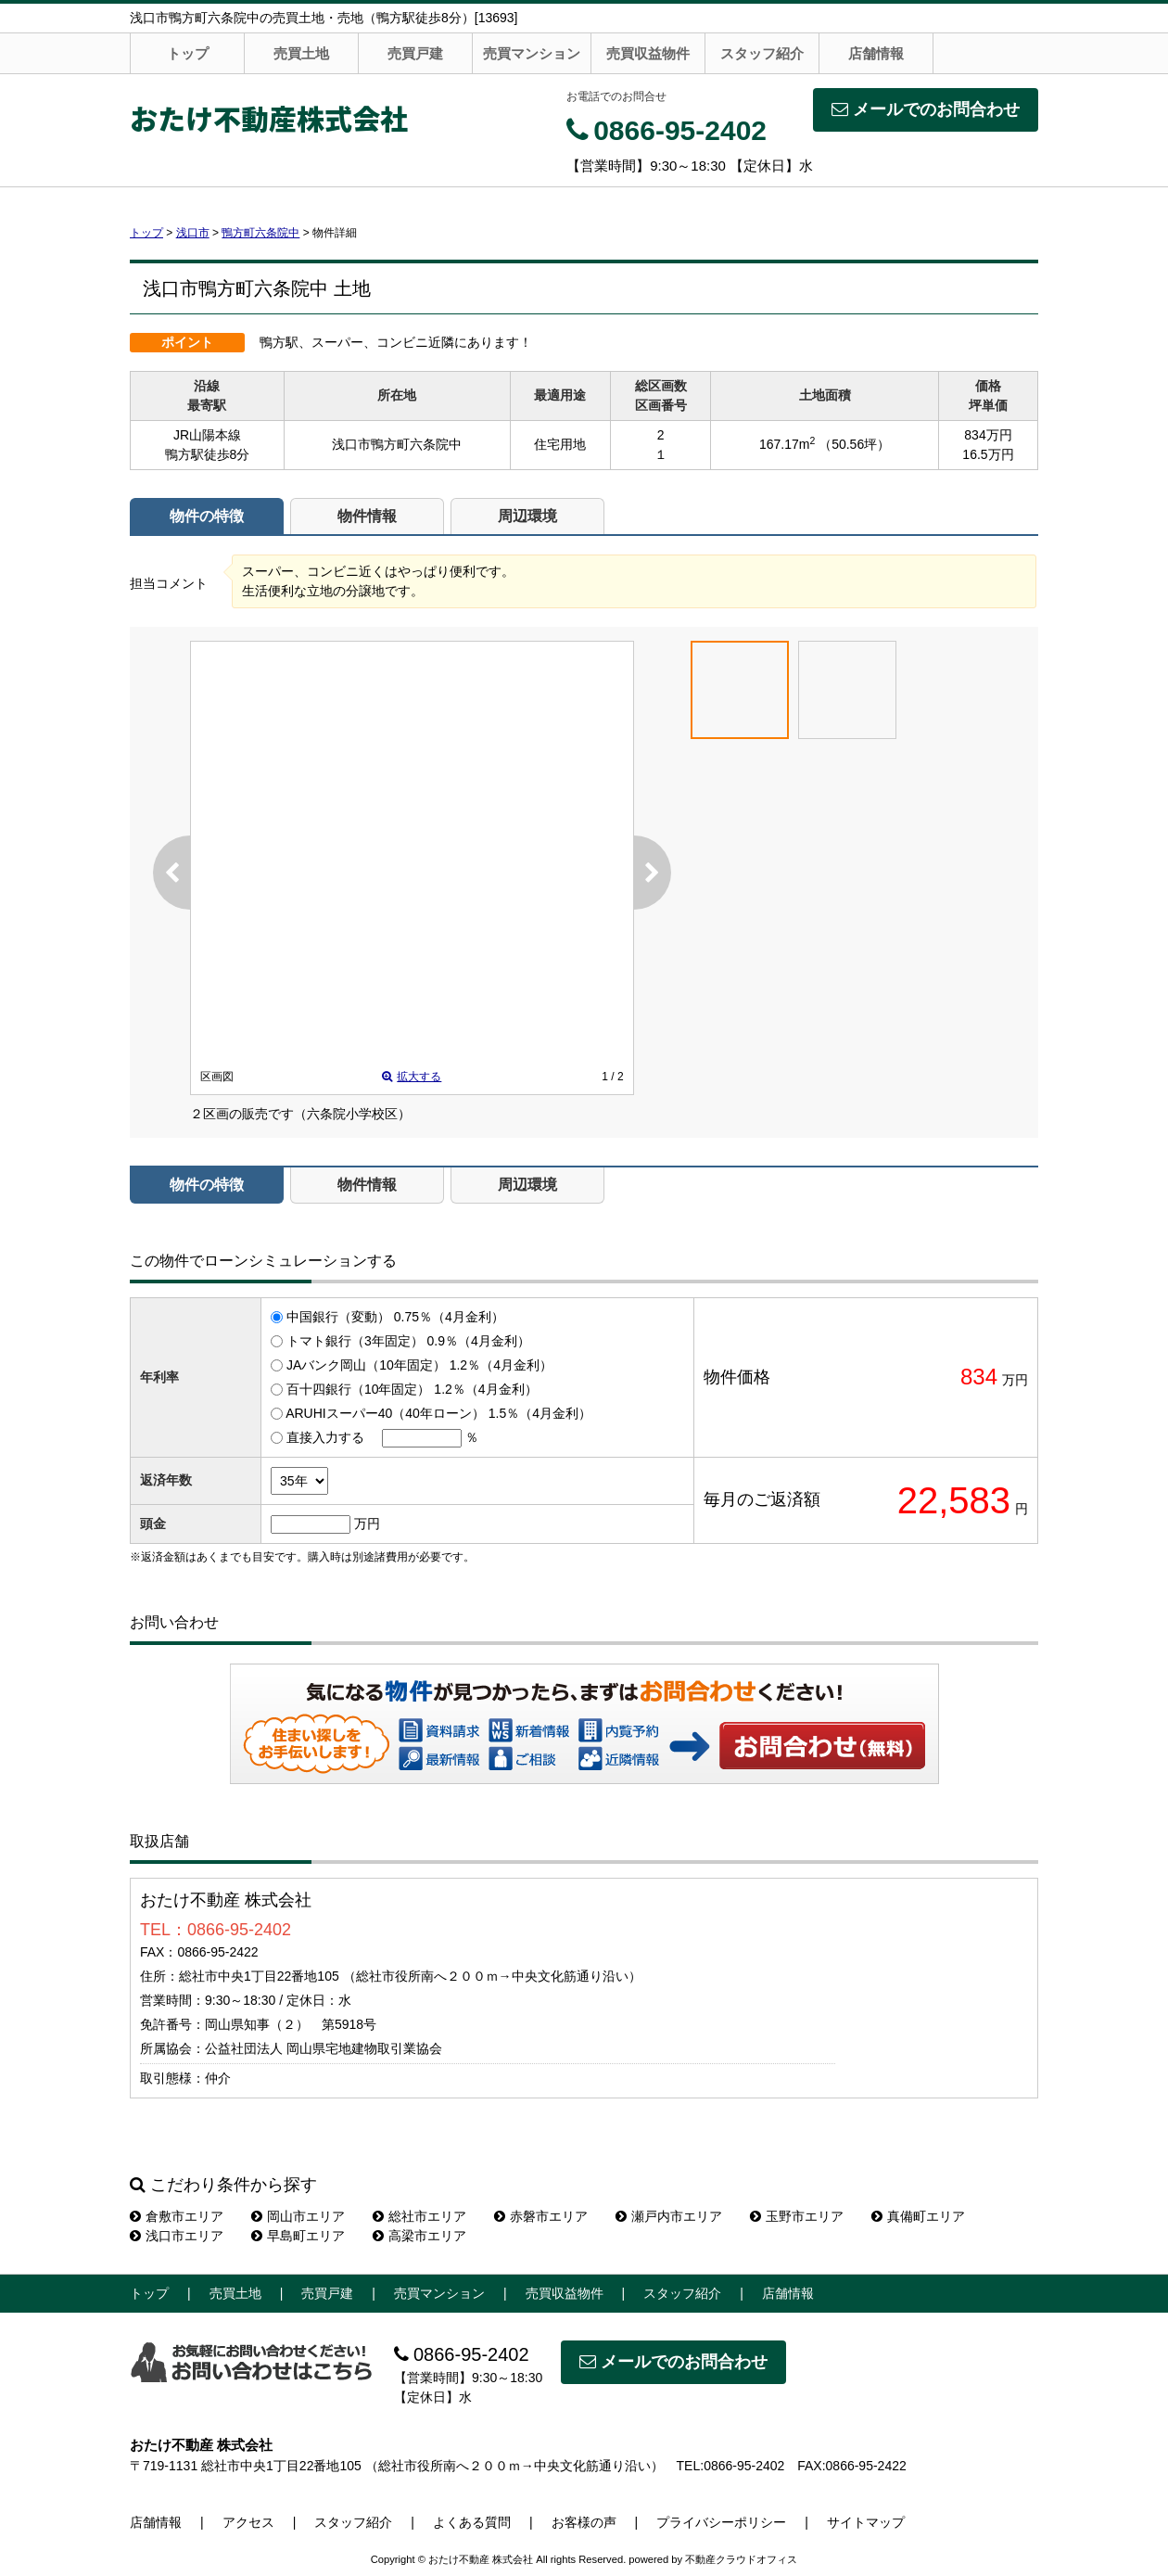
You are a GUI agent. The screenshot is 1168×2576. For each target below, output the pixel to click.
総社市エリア (419, 2216)
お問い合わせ (823, 1745)
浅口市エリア (176, 2235)
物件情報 (367, 516)
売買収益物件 (648, 53)
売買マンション (531, 53)
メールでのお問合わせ (926, 109)
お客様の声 (584, 2522)
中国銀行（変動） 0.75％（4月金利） (395, 1316)
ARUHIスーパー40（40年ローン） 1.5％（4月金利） (438, 1413)
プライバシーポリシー (721, 2522)
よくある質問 (472, 2522)
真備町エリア (918, 2216)
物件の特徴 (207, 516)
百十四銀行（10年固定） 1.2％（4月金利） (412, 1389)
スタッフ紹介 (762, 53)
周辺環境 (527, 516)
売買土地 (301, 53)
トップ (188, 53)
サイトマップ (866, 2522)
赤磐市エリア (541, 2216)
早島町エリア (298, 2235)
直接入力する (325, 1437)
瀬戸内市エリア (669, 2216)
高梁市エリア (419, 2235)
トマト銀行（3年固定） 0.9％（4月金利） (408, 1340)
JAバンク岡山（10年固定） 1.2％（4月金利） (419, 1365)
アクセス (248, 2522)
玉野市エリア (797, 2216)
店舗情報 (876, 53)
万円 (367, 1523)
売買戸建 (415, 53)
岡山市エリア (298, 2216)
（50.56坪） (854, 444)
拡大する (411, 1076)
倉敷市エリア (176, 2216)
